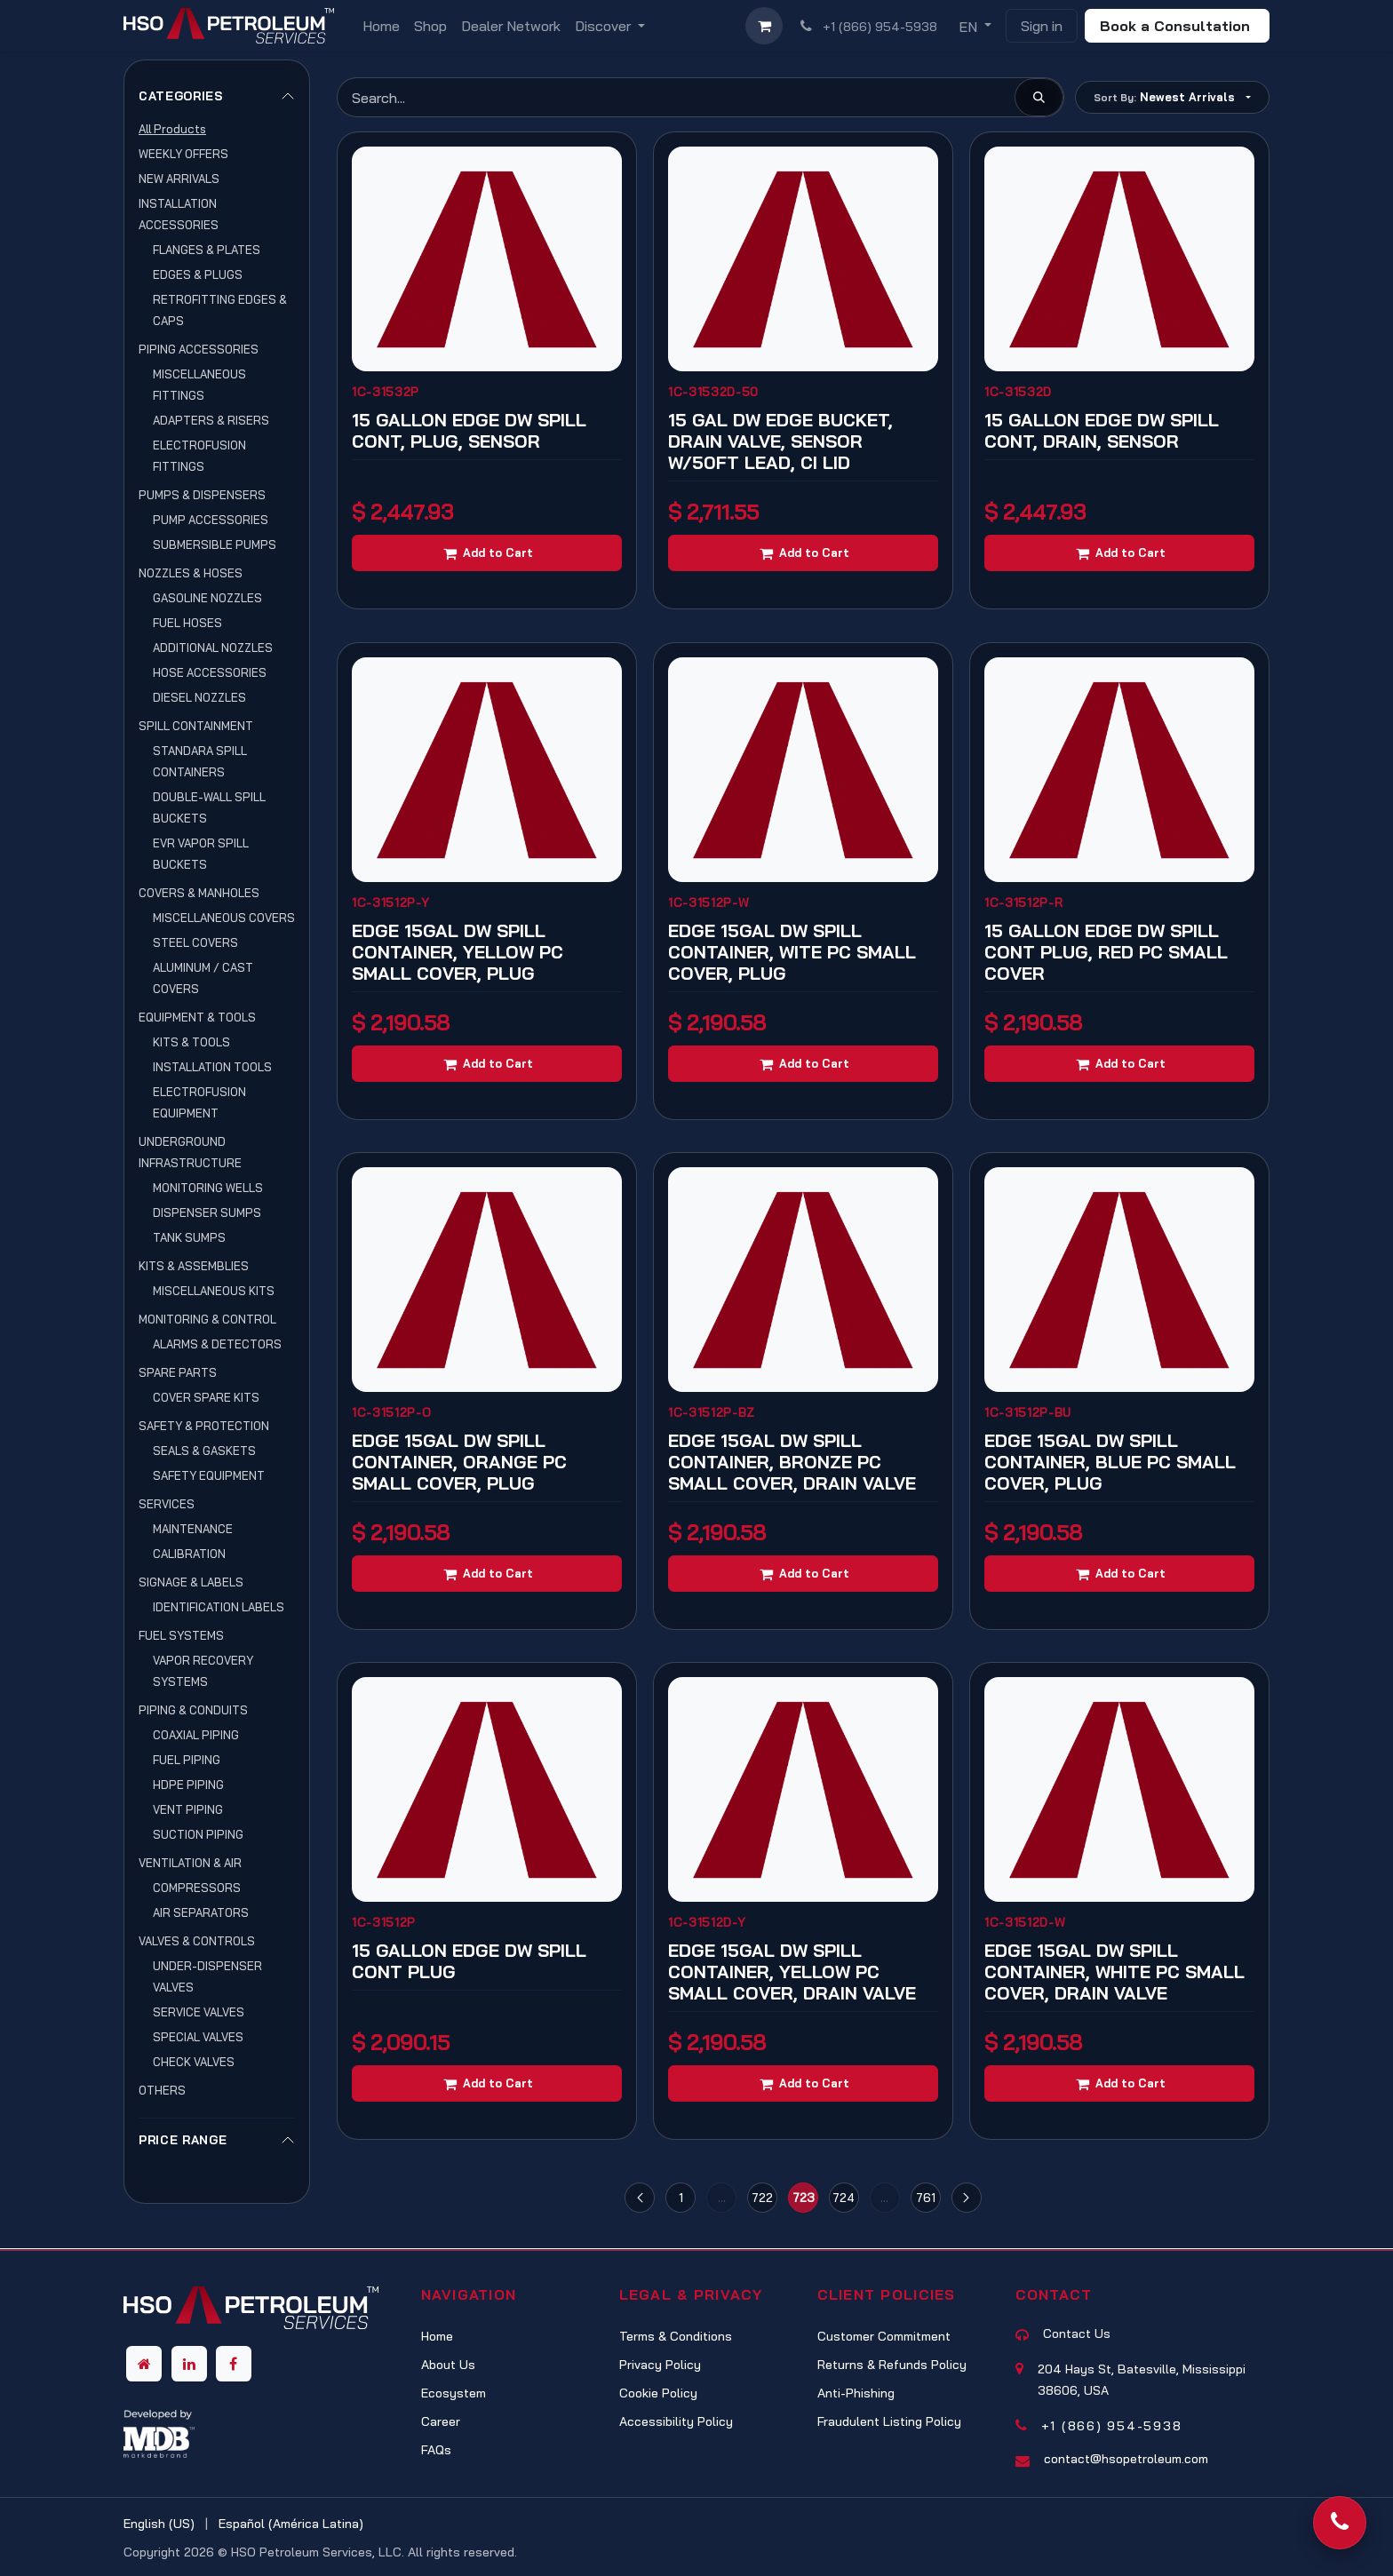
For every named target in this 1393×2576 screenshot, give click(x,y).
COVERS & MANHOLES (199, 893)
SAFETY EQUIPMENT (209, 1475)
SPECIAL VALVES (198, 2037)
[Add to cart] (487, 553)
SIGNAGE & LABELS (191, 1582)
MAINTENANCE (193, 1529)
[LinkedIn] (189, 2363)
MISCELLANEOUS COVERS (224, 917)
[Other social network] (144, 2363)
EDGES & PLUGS (198, 274)
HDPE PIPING (188, 1784)
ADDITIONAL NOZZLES (213, 647)
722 (762, 2197)
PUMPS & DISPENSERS (202, 495)
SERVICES (167, 1504)
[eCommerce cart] (764, 25)
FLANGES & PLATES (206, 249)
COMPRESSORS (197, 1887)
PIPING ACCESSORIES (199, 349)
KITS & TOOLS (191, 1042)
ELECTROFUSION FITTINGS (199, 455)
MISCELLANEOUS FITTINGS (199, 384)
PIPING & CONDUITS (193, 1710)
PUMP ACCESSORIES (210, 520)
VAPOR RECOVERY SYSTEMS (203, 1671)
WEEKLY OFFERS (183, 154)
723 (803, 2197)
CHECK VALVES (194, 2062)
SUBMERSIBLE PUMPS (214, 544)
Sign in (1042, 26)
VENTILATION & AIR (190, 1863)
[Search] (1039, 97)
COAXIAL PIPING (196, 1735)
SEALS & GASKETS (204, 1450)
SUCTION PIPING (198, 1834)
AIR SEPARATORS (201, 1912)
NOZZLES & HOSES (191, 573)
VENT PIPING (188, 1809)
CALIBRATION (189, 1553)
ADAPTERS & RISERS (211, 420)
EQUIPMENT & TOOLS (197, 1017)
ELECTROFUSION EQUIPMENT (199, 1102)
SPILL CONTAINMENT (196, 726)
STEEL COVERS (195, 942)
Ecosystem (453, 2393)
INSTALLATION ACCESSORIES (179, 214)
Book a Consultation (1177, 26)
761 (925, 2197)
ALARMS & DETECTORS (217, 1344)
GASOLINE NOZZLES (207, 598)
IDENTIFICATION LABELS (218, 1607)
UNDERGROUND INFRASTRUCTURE (190, 1152)
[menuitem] (381, 26)
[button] (1172, 97)
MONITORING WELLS (208, 1188)
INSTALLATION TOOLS (212, 1067)
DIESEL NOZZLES (199, 697)
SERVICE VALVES (198, 2012)
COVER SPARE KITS (206, 1397)
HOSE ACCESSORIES (210, 672)
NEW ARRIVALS (179, 178)
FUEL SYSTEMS (181, 1635)
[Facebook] (233, 2363)
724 (844, 2197)
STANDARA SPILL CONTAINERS (200, 761)
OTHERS (162, 2090)
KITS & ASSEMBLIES (194, 1266)
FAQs (436, 2450)
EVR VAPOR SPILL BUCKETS (201, 853)
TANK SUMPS (189, 1237)
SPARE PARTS (178, 1372)
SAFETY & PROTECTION (204, 1426)
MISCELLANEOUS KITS (214, 1291)
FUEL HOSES (187, 623)
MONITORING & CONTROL (207, 1319)
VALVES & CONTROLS (197, 1941)
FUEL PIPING (186, 1760)
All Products (172, 129)
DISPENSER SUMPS (207, 1212)
